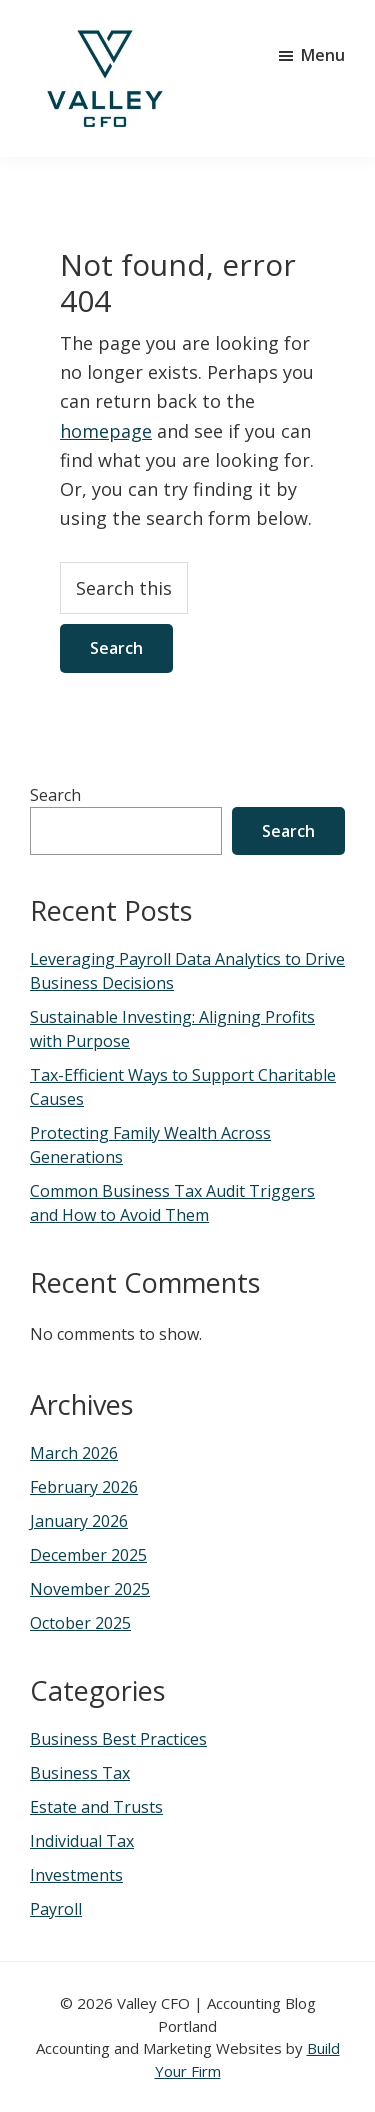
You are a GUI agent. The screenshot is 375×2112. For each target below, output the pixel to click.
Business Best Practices (118, 1739)
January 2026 (79, 1521)
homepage (106, 431)
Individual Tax (82, 1841)
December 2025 (88, 1555)
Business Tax (80, 1773)
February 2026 (84, 1487)
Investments (76, 1875)
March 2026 (74, 1453)
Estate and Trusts (96, 1807)
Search (55, 795)
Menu (323, 55)
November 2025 (90, 1589)
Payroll (56, 1909)
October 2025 (80, 1623)
